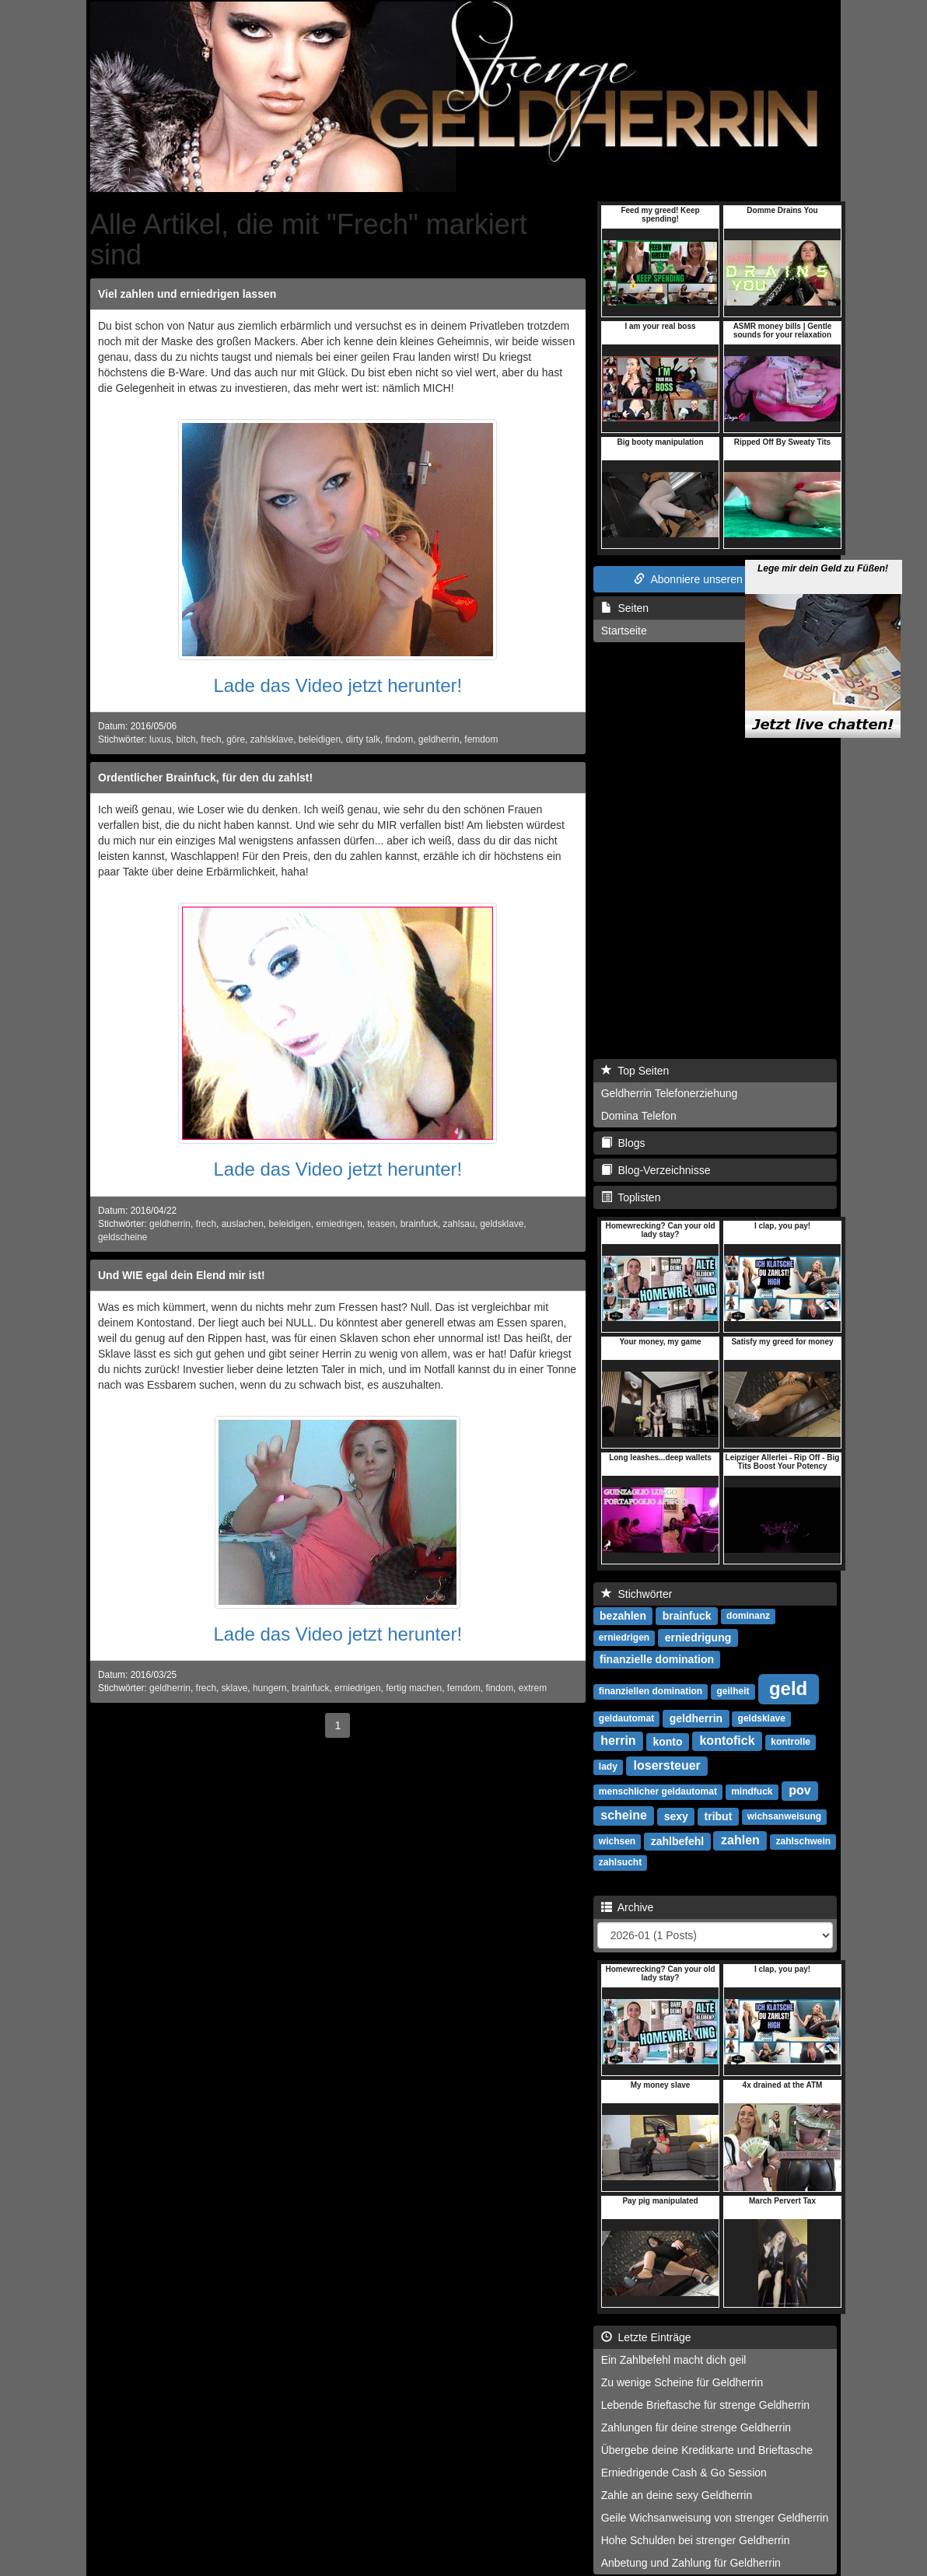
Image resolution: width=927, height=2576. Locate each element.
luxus (160, 739)
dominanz (748, 1616)
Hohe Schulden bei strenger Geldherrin (695, 2540)
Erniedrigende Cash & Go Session (684, 2472)
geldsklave (501, 1223)
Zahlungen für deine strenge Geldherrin (696, 2427)
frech (211, 739)
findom (400, 739)
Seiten (625, 608)
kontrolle (790, 1742)
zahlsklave (272, 739)
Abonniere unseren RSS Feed (715, 579)
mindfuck (751, 1792)
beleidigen (320, 739)
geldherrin (439, 739)
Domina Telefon (639, 1116)
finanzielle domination (657, 1659)
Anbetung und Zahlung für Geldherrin (691, 2563)
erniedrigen (339, 1223)
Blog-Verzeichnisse (656, 1170)
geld (788, 1688)
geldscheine (122, 1237)
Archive (627, 1907)
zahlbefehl (677, 1841)
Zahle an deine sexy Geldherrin (677, 2495)
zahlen (740, 1840)
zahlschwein (803, 1842)
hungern (270, 1688)
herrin (617, 1741)
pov (799, 1791)
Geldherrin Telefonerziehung (669, 1093)
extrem (533, 1688)
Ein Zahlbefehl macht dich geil (674, 2360)
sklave (235, 1688)
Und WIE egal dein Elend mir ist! (181, 1275)
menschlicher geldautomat (658, 1792)
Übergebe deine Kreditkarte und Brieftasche (707, 2450)
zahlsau (459, 1223)
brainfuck (419, 1223)
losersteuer (667, 1766)
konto (667, 1741)
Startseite (624, 630)
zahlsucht (620, 1863)
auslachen (243, 1223)
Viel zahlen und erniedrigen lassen (187, 294)
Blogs (623, 1143)
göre (235, 739)
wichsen (617, 1842)
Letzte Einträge (646, 2337)
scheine (623, 1816)
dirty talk (363, 739)
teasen (381, 1223)
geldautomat (626, 1719)
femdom (481, 739)
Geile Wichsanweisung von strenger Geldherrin (715, 2517)
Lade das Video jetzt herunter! (337, 685)
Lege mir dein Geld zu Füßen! (822, 533)
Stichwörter (637, 1594)
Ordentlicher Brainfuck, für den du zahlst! (205, 777)
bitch (185, 739)
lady (608, 1767)
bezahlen (623, 1616)
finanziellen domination (650, 1691)
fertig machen (414, 1688)
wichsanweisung (784, 1817)
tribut (719, 1816)
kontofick (726, 1741)
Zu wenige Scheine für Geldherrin (682, 2382)
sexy (676, 1816)
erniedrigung (698, 1637)
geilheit (732, 1691)
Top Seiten (635, 1070)
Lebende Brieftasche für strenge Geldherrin (705, 2405)
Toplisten (631, 1197)
